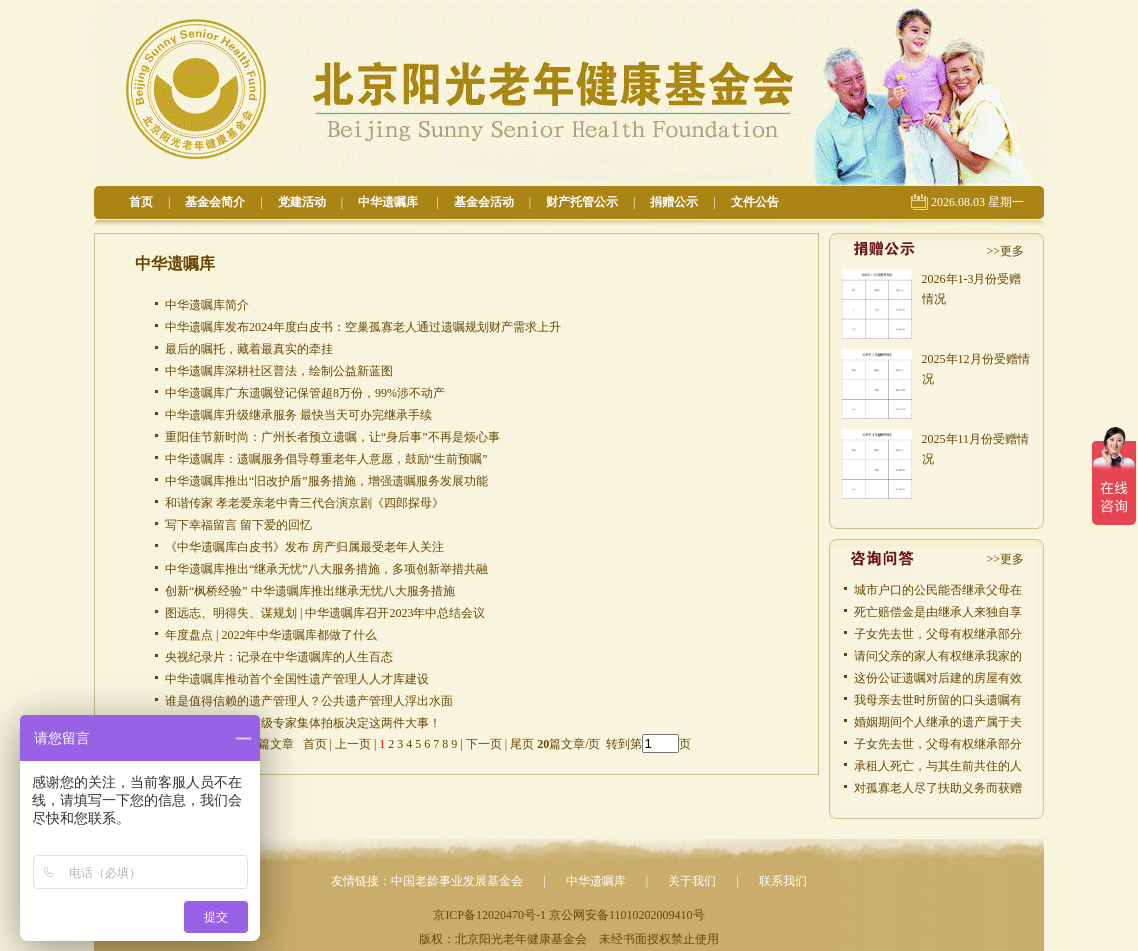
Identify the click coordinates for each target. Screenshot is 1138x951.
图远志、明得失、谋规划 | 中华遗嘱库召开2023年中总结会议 (325, 613)
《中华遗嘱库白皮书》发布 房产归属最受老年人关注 (304, 547)
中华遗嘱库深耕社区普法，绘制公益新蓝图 (279, 371)
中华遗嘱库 (389, 202)
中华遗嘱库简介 (207, 305)
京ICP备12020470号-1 (489, 915)
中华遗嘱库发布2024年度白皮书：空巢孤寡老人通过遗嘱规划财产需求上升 (363, 327)
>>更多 (1005, 251)
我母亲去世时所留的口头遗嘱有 (938, 700)
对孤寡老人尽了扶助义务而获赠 (938, 788)
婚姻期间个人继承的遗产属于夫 (938, 722)
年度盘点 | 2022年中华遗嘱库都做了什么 (271, 635)
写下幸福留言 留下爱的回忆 (238, 525)
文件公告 (755, 202)
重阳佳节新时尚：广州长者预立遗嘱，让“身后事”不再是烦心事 (332, 437)
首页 (141, 202)
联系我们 (783, 881)
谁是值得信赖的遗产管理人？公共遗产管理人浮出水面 (309, 701)
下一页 (484, 744)
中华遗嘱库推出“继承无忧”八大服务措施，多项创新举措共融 (326, 569)
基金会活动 (484, 202)
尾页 (520, 744)
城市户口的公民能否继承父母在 (938, 590)
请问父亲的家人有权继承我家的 (938, 656)
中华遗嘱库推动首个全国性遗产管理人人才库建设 (297, 679)
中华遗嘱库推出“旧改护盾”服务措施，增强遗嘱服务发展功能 (326, 481)
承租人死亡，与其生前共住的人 (938, 766)
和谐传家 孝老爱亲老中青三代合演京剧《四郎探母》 (304, 503)
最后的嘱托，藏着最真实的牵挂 (249, 349)
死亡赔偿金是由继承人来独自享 (938, 612)
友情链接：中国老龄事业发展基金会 (427, 881)
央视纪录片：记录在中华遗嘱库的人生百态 (279, 657)
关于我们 (692, 881)
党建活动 (302, 202)
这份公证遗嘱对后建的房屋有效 (938, 678)
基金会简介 (215, 202)
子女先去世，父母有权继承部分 (938, 634)
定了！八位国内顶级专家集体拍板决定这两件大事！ (303, 723)
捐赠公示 (674, 202)
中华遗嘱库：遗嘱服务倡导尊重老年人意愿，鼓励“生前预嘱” (326, 459)
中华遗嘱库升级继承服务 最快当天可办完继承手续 (298, 415)
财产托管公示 (582, 202)
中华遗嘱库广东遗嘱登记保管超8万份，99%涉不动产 (305, 393)
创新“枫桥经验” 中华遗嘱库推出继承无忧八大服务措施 (310, 591)
